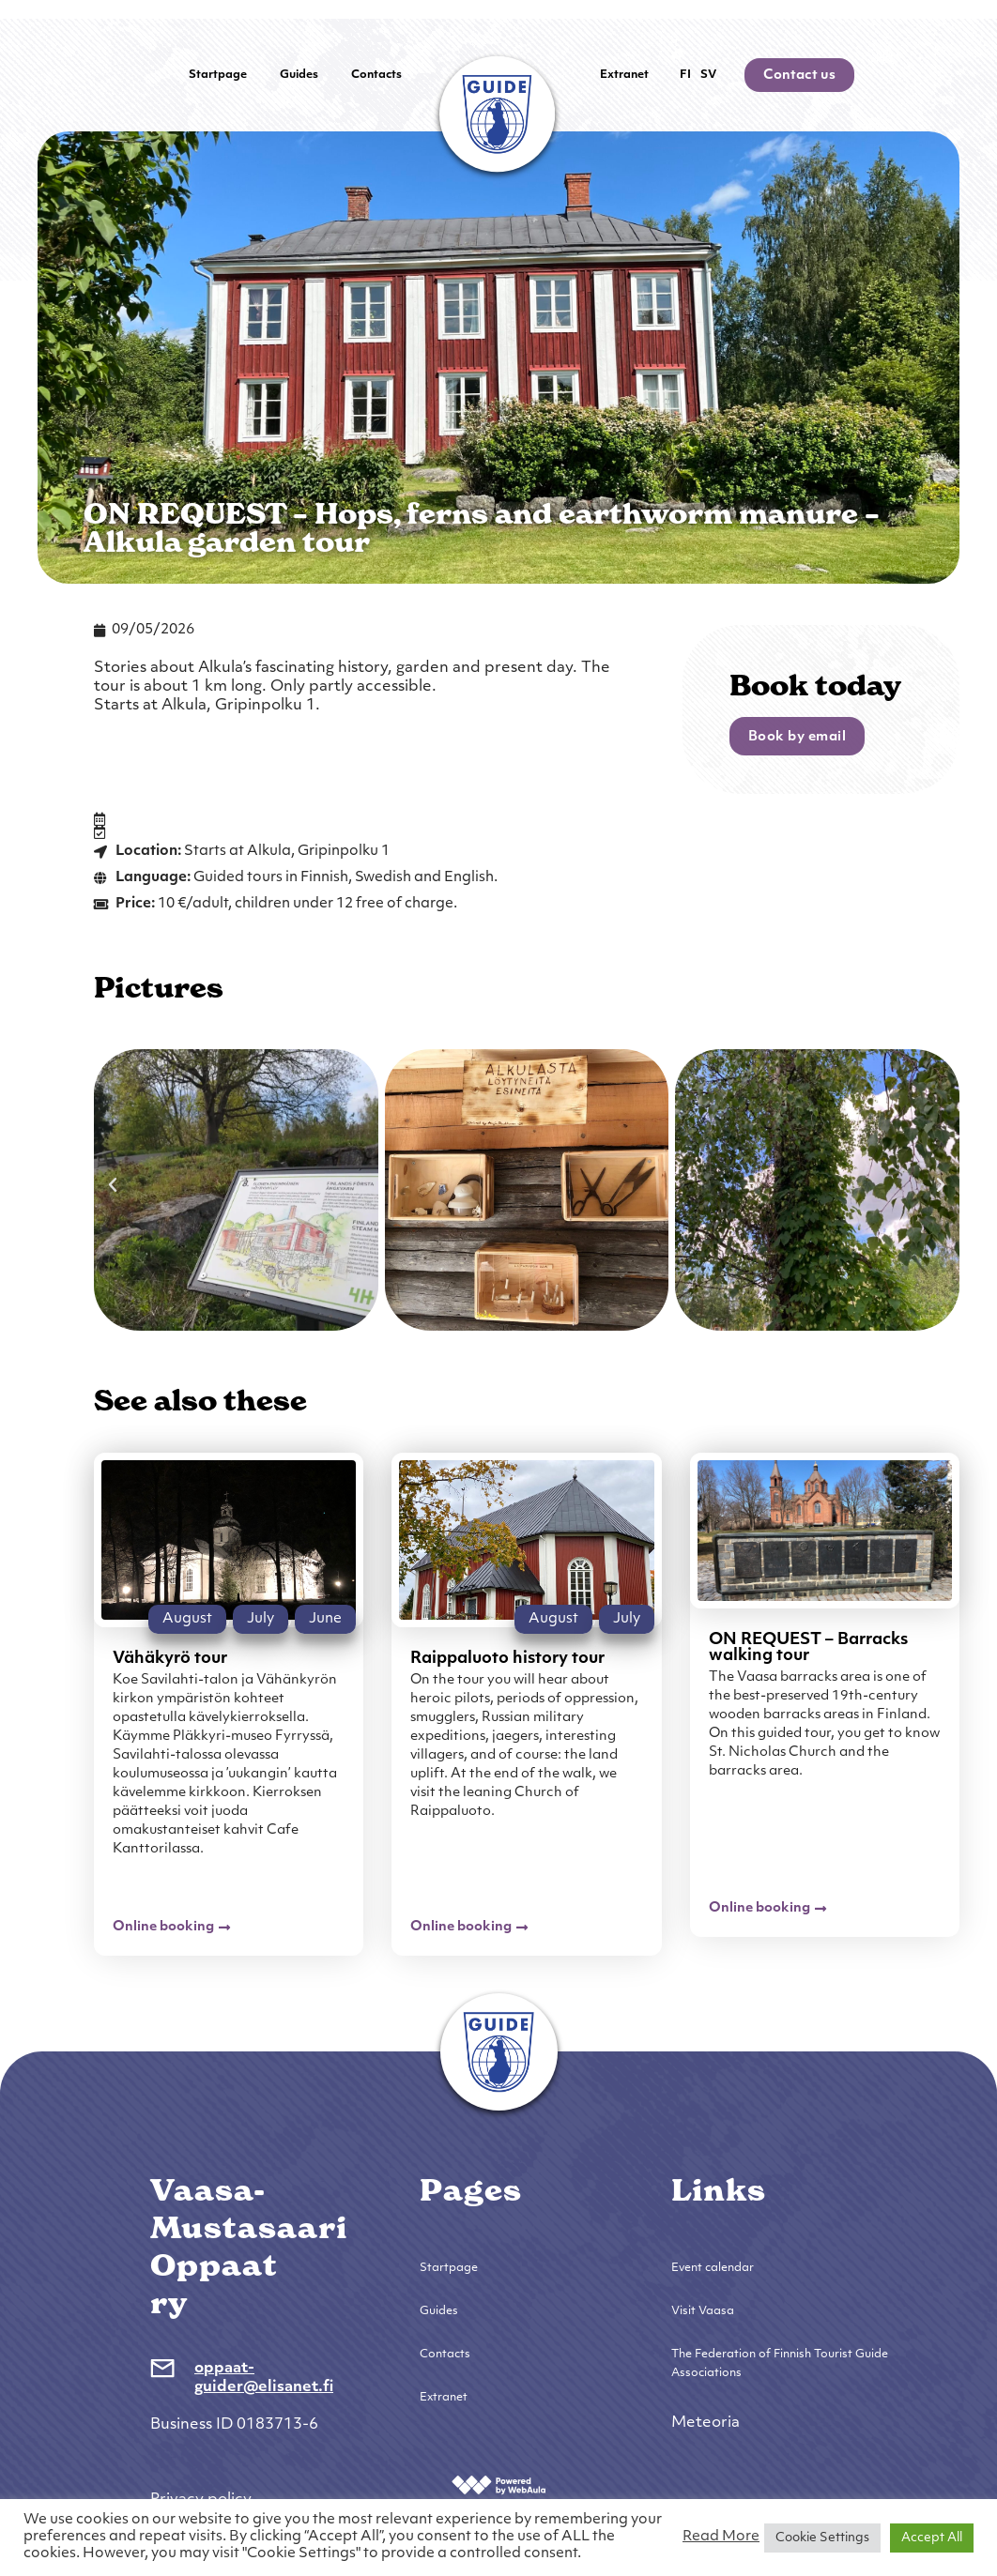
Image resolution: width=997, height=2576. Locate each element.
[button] (112, 1185)
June (325, 1619)
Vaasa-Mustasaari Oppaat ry (248, 2247)
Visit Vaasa (702, 2311)
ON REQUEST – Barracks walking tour (808, 1648)
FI (685, 75)
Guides (299, 75)
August (187, 1619)
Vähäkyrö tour (170, 1659)
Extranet (624, 75)
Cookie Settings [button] (822, 2538)
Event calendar (712, 2268)
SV (708, 75)
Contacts (376, 75)
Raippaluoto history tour (507, 1659)
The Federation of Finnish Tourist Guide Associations (779, 2364)
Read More (721, 2537)
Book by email (797, 737)
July (260, 1619)
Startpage (218, 75)
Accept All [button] (931, 2538)
